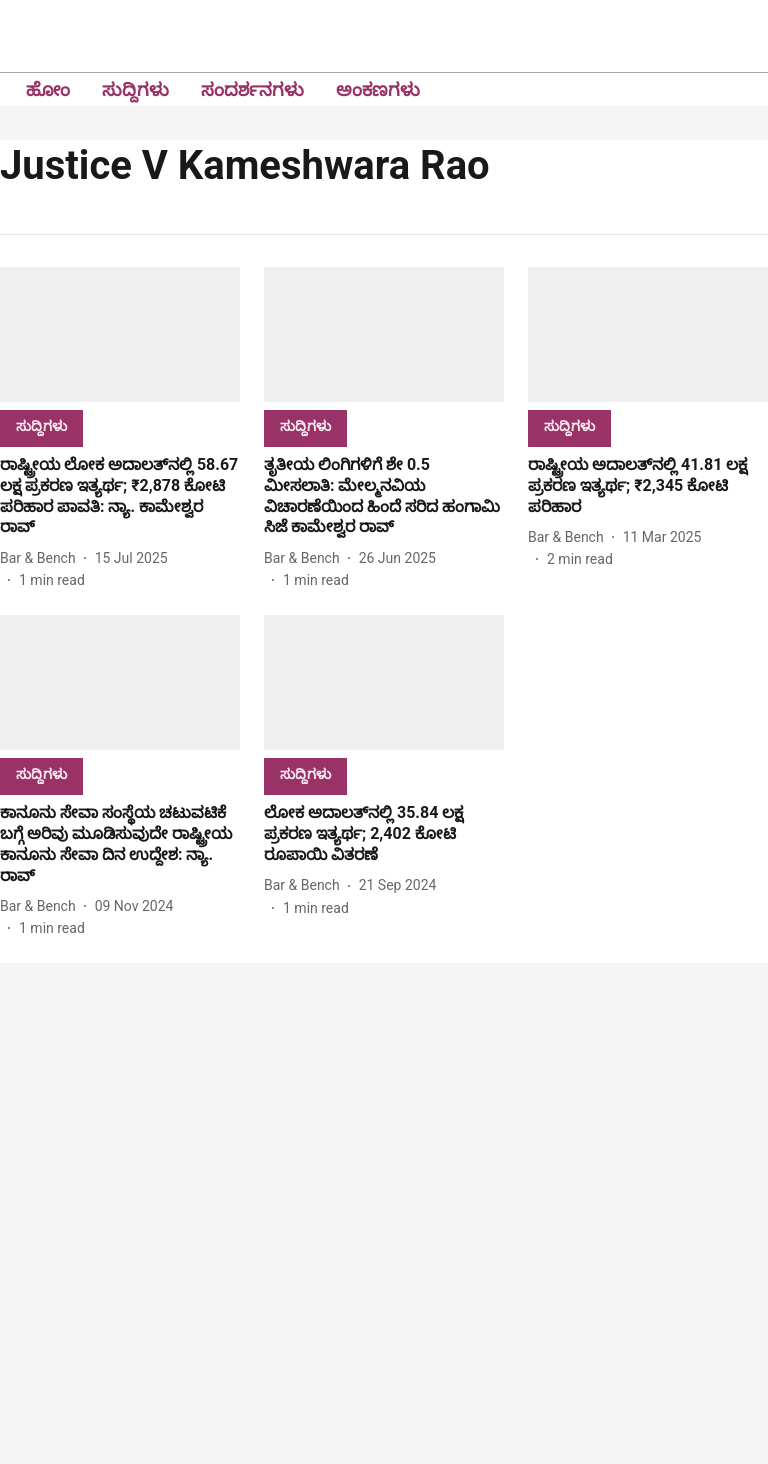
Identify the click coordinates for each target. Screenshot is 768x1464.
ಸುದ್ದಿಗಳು (135, 89)
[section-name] (41, 425)
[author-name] (42, 558)
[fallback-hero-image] (120, 334)
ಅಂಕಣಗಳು (378, 89)
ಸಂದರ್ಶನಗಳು (252, 89)
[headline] (120, 496)
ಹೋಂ (48, 89)
